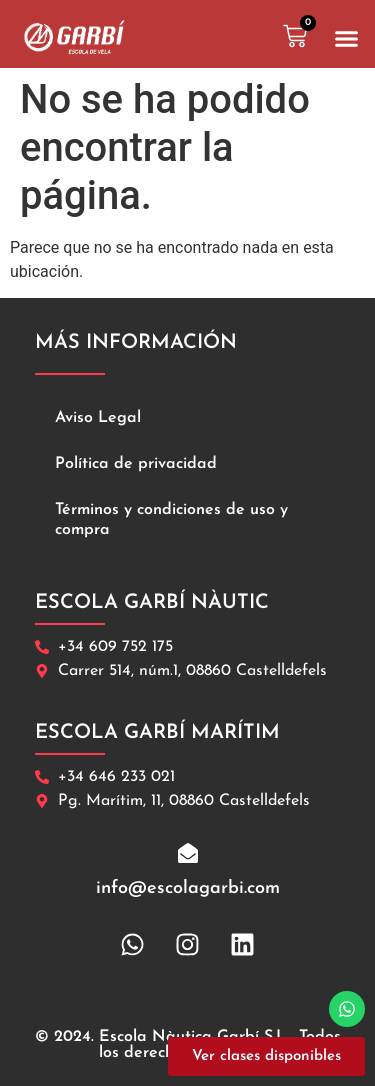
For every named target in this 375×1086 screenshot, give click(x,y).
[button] (347, 39)
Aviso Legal (98, 418)
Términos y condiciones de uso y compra (171, 520)
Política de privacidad (136, 464)
